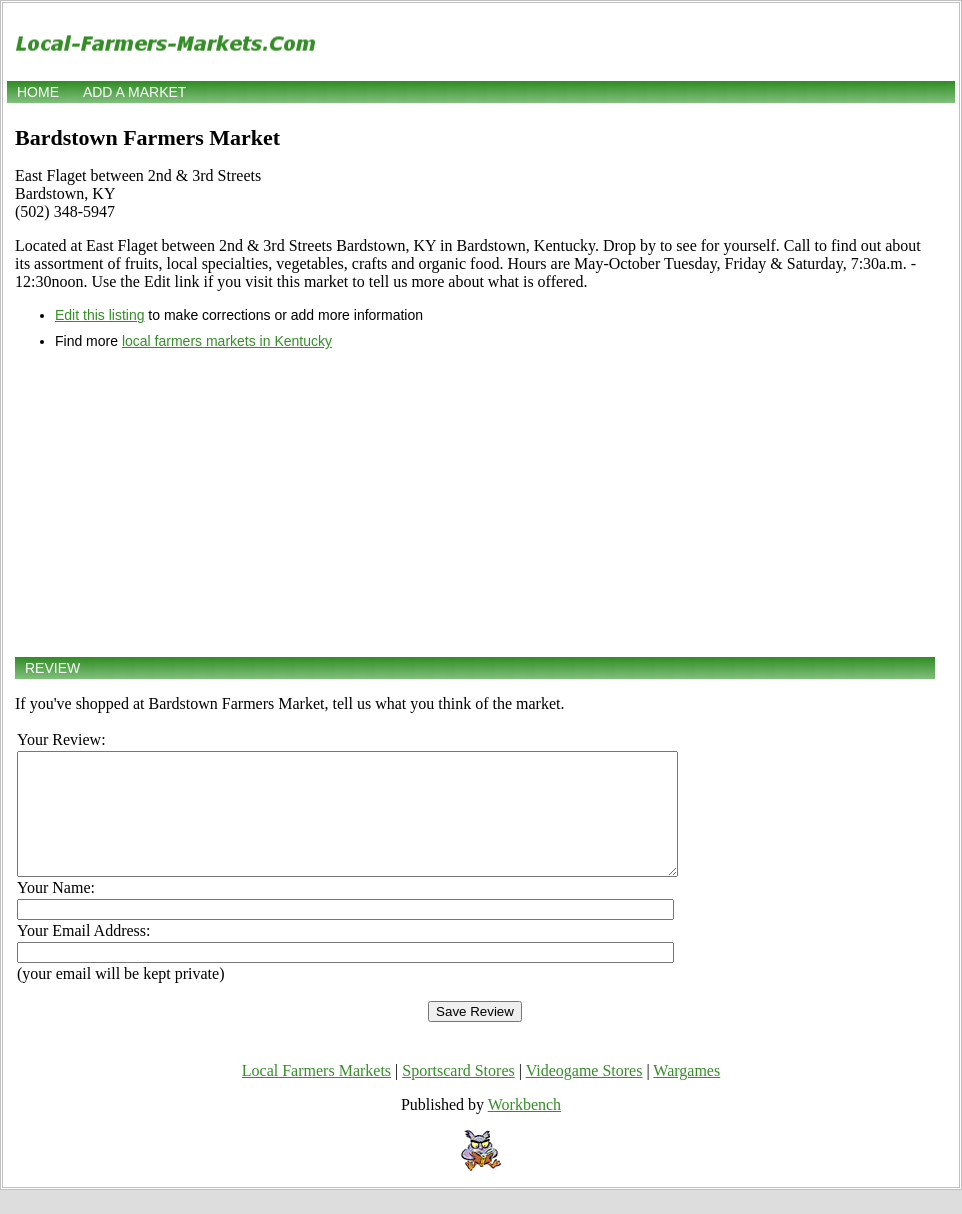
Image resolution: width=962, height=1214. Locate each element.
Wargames (686, 1094)
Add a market (134, 92)
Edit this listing (99, 315)
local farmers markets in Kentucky (227, 341)
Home (38, 92)
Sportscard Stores (458, 1094)
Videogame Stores (584, 1094)
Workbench (524, 1128)
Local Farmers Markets (316, 1094)
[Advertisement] (475, 503)
